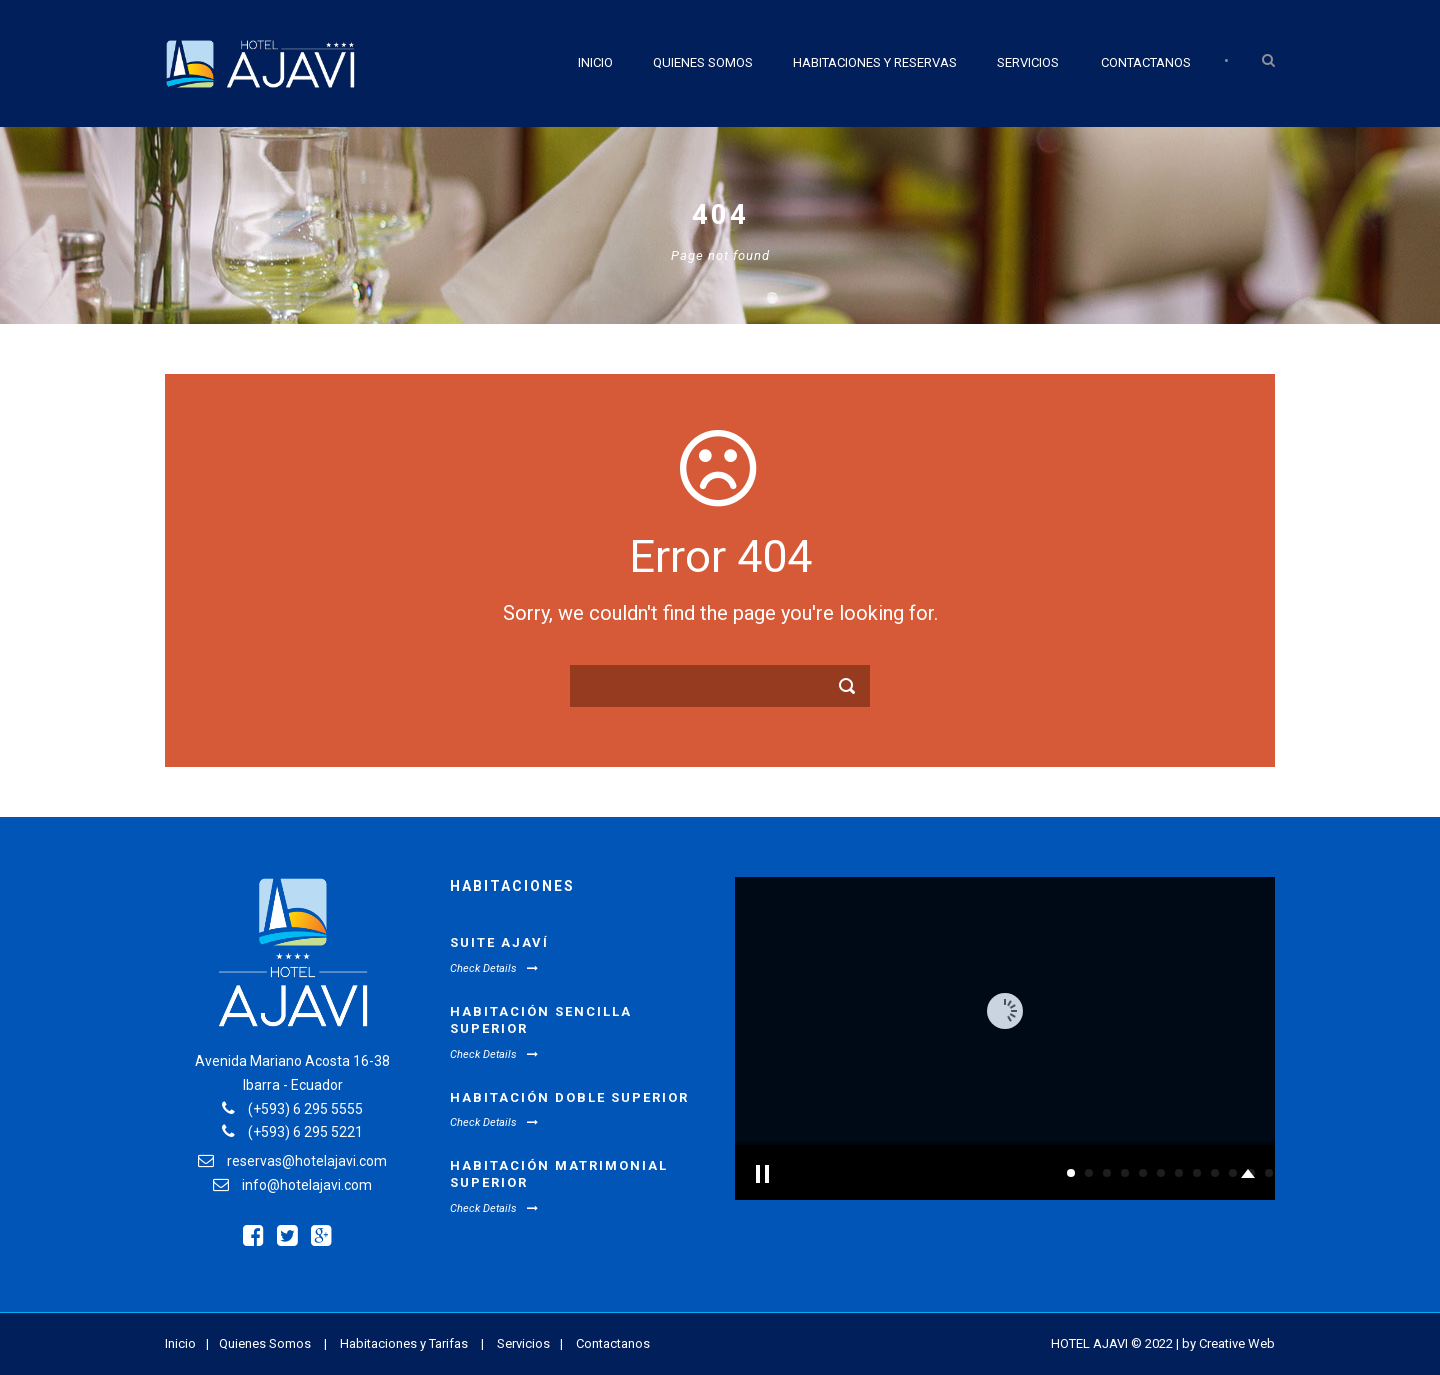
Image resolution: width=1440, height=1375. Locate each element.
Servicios (1028, 62)
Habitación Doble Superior (569, 1097)
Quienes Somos (703, 62)
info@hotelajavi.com (307, 1185)
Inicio (595, 62)
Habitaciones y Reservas (875, 62)
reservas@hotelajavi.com (307, 1161)
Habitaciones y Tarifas (404, 1343)
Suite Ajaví (499, 942)
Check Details (494, 968)
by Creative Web (1228, 1343)
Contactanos (1146, 62)
